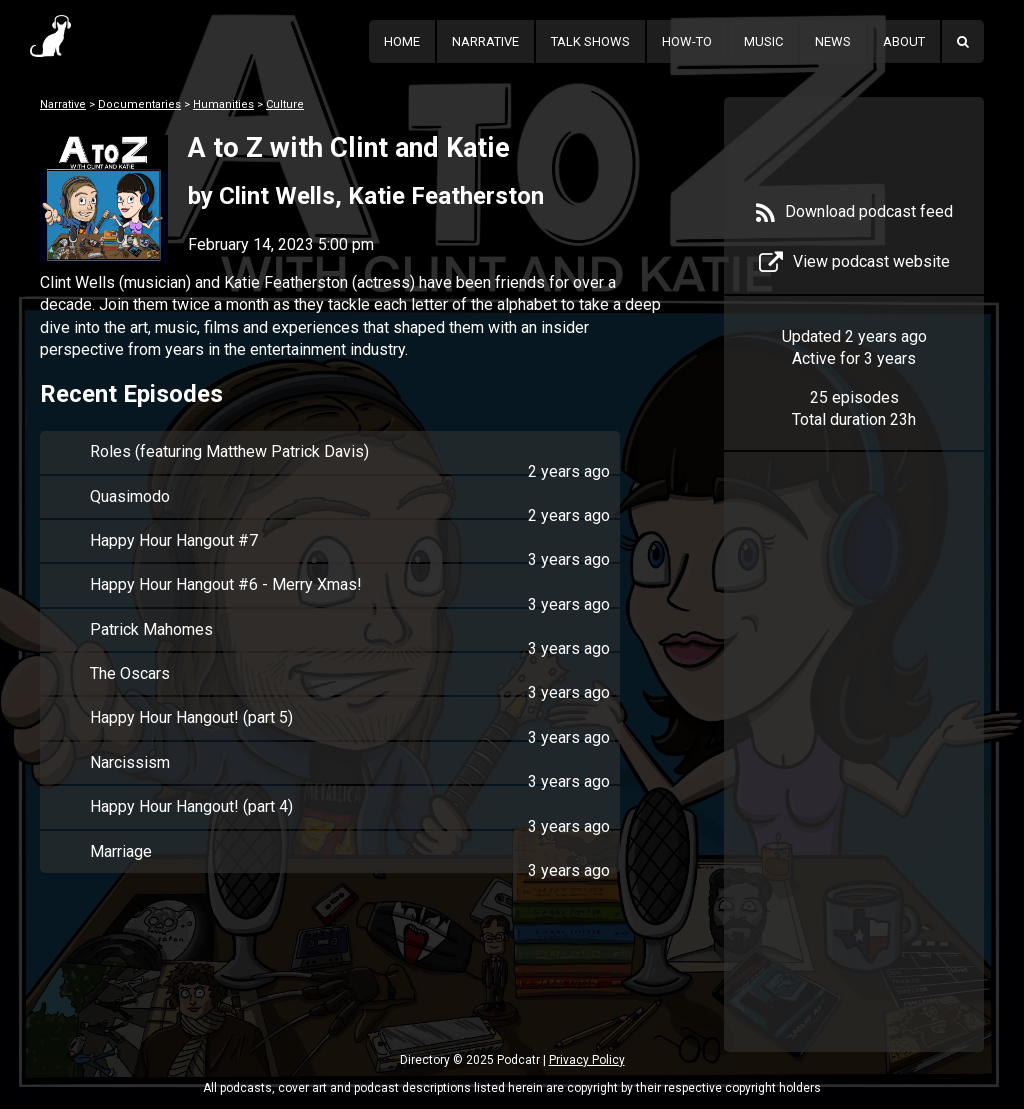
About (904, 41)
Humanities (223, 104)
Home (402, 41)
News (833, 41)
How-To (687, 41)
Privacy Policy (587, 1060)
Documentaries (139, 104)
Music (763, 41)
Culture (285, 104)
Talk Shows (590, 41)
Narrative (485, 41)
